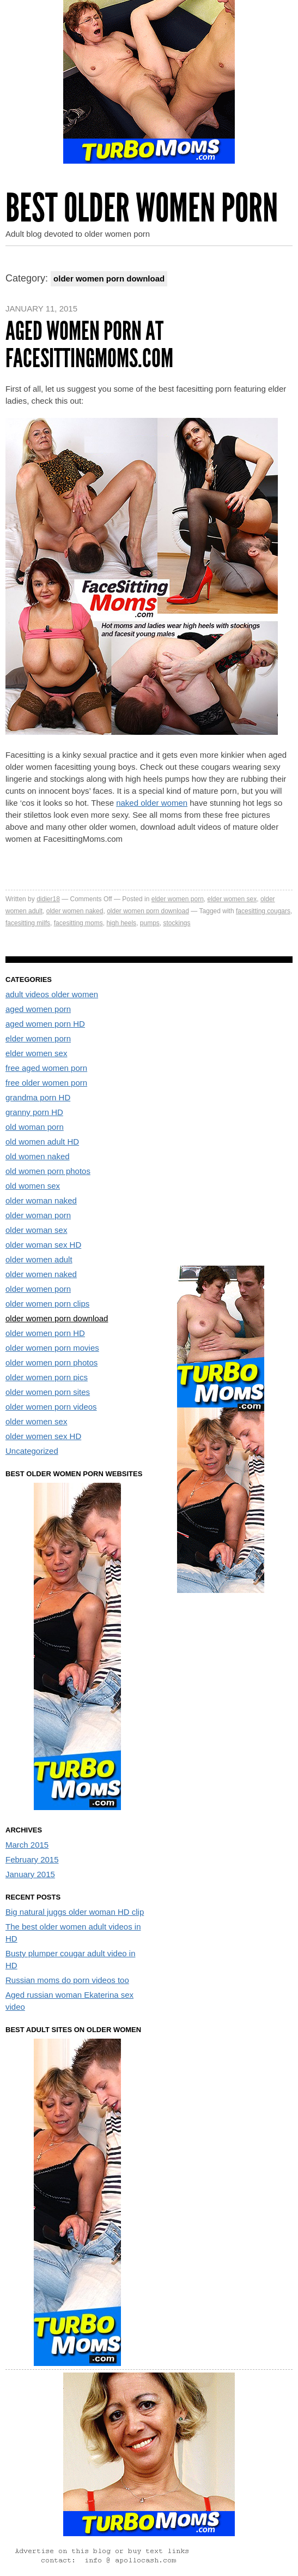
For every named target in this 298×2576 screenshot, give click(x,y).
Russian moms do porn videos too (67, 1980)
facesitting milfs (27, 923)
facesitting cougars (263, 911)
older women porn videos (51, 1406)
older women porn (38, 1288)
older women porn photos (51, 1362)
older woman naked (41, 1200)
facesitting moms (78, 923)
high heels (121, 923)
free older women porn (46, 1082)
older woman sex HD (43, 1244)
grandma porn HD (37, 1097)
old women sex (32, 1185)
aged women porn (38, 1009)
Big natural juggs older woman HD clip (74, 1911)
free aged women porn (46, 1068)
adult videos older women (51, 994)
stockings (177, 923)
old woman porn (34, 1126)
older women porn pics (46, 1377)
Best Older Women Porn (141, 208)
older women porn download (148, 911)
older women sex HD (43, 1436)
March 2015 (26, 1844)
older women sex (36, 1421)
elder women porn (177, 899)
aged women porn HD (45, 1023)
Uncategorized (31, 1450)
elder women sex (232, 899)
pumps (150, 923)
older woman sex (36, 1230)
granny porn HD (34, 1112)
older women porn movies (52, 1347)
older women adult (38, 1259)
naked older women (151, 802)
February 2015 (32, 1859)
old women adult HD (42, 1141)
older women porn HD (45, 1333)
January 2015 (30, 1874)
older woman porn (38, 1215)
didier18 (48, 899)
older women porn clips (47, 1303)
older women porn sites (47, 1392)
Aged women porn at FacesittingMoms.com (89, 344)
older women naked (75, 911)
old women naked (37, 1156)
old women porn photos (47, 1171)
